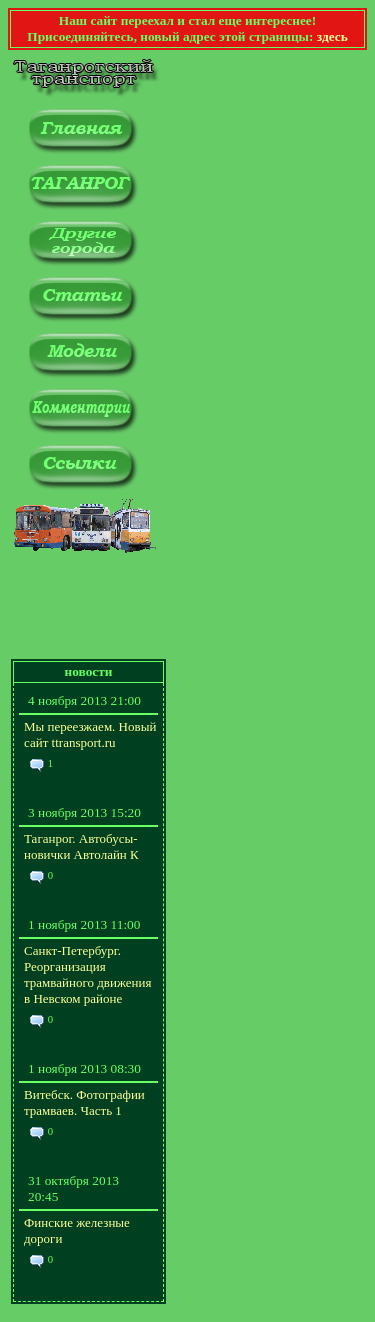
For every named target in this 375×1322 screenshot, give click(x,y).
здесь (332, 36)
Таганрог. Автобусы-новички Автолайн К (81, 846)
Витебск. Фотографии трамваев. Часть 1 (84, 1102)
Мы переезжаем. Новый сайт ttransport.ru (90, 734)
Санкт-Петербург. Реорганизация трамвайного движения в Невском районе (87, 974)
